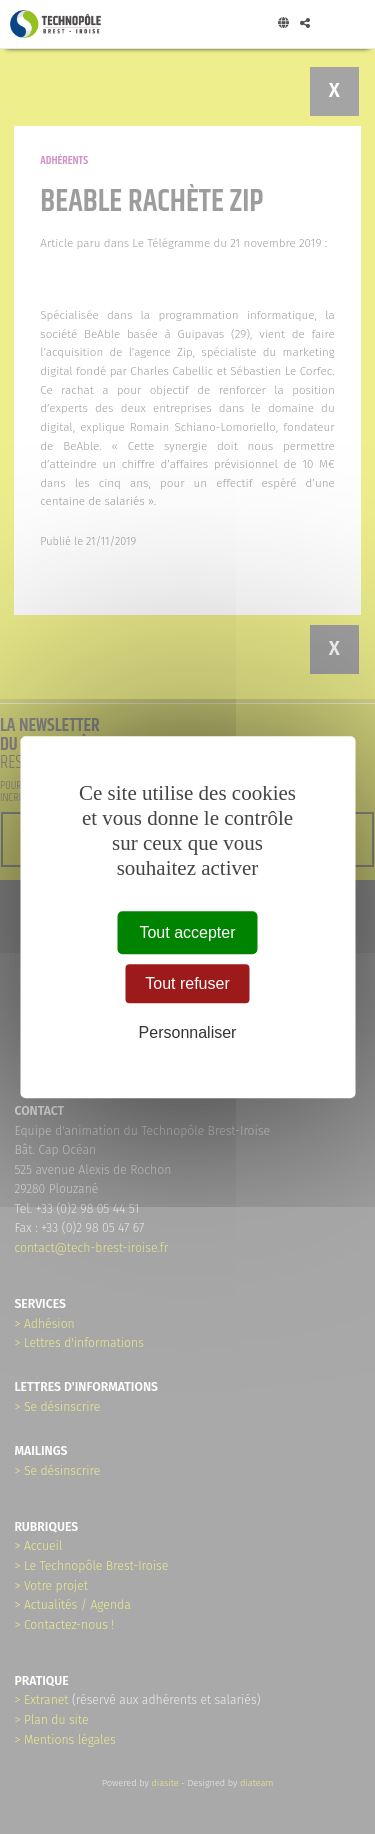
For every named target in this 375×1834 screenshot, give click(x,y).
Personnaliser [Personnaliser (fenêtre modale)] (188, 1033)
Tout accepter (187, 932)
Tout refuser (187, 983)
